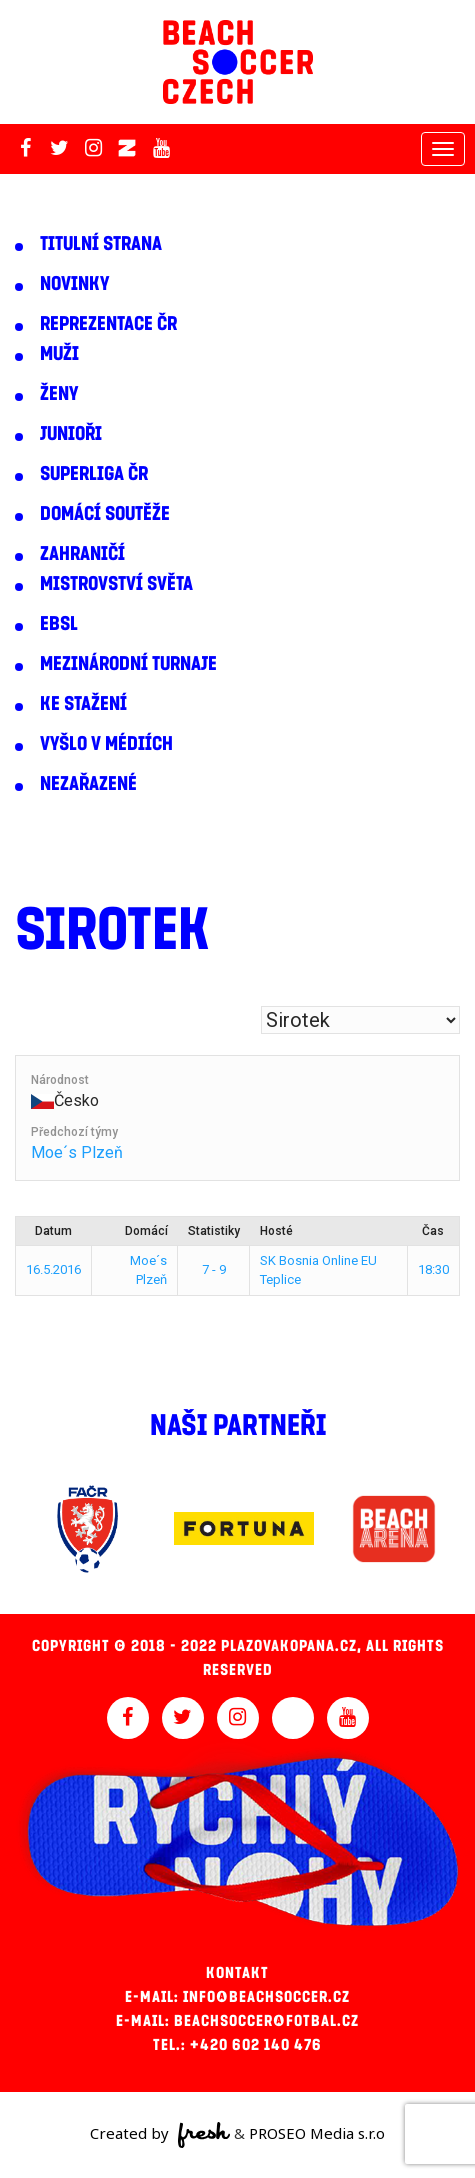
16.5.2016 (53, 1269)
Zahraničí (82, 554)
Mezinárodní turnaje (128, 664)
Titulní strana (101, 244)
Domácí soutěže (105, 514)
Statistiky (214, 1231)
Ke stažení (83, 704)
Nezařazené (88, 784)
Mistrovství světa (116, 584)
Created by (160, 2135)
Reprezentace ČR (108, 324)
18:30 (433, 1269)
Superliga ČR (94, 474)
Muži (59, 354)
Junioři (71, 434)
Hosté (276, 1231)
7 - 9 (214, 1269)
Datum (53, 1231)
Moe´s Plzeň (77, 1152)
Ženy (59, 394)
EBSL (59, 624)
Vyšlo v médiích (106, 744)
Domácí (146, 1231)
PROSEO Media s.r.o (317, 2133)
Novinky (74, 284)
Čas (433, 1231)
